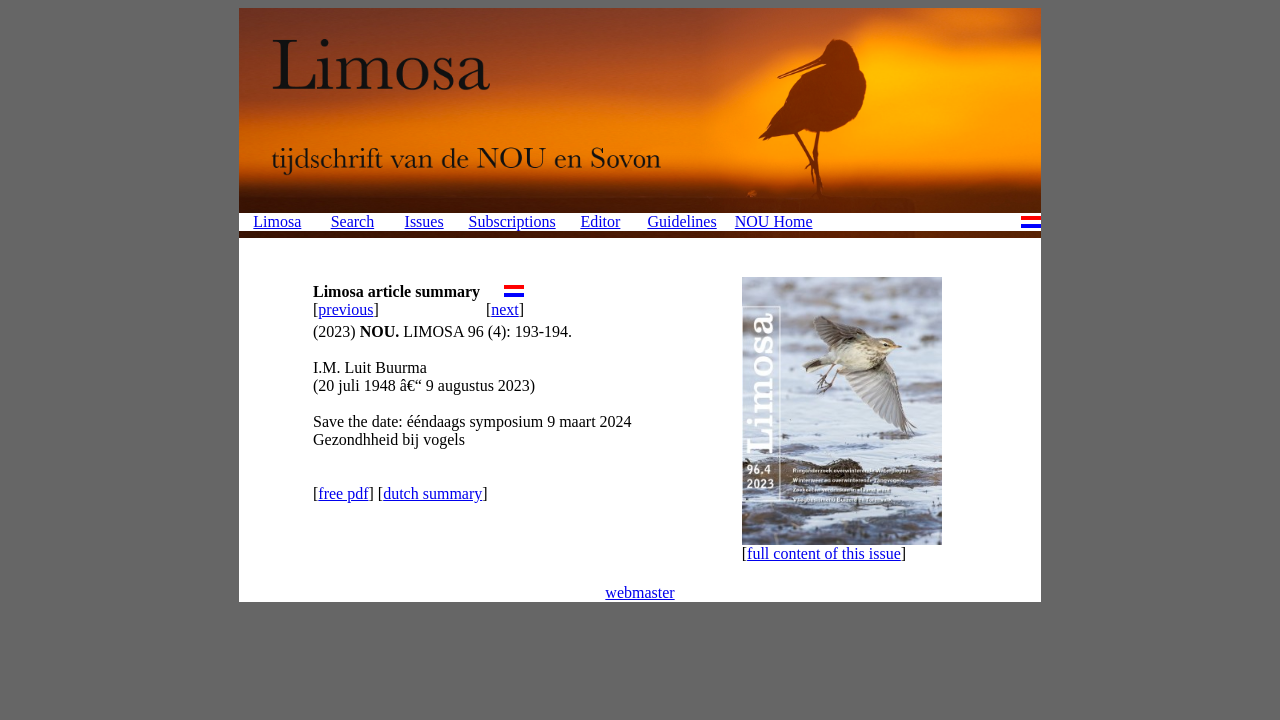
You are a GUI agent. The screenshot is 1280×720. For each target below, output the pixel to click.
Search (353, 221)
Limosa (277, 221)
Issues (424, 221)
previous (345, 309)
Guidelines (681, 221)
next (505, 309)
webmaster (639, 592)
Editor (600, 221)
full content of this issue (824, 553)
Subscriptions (512, 221)
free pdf (343, 493)
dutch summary (432, 493)
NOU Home (774, 221)
